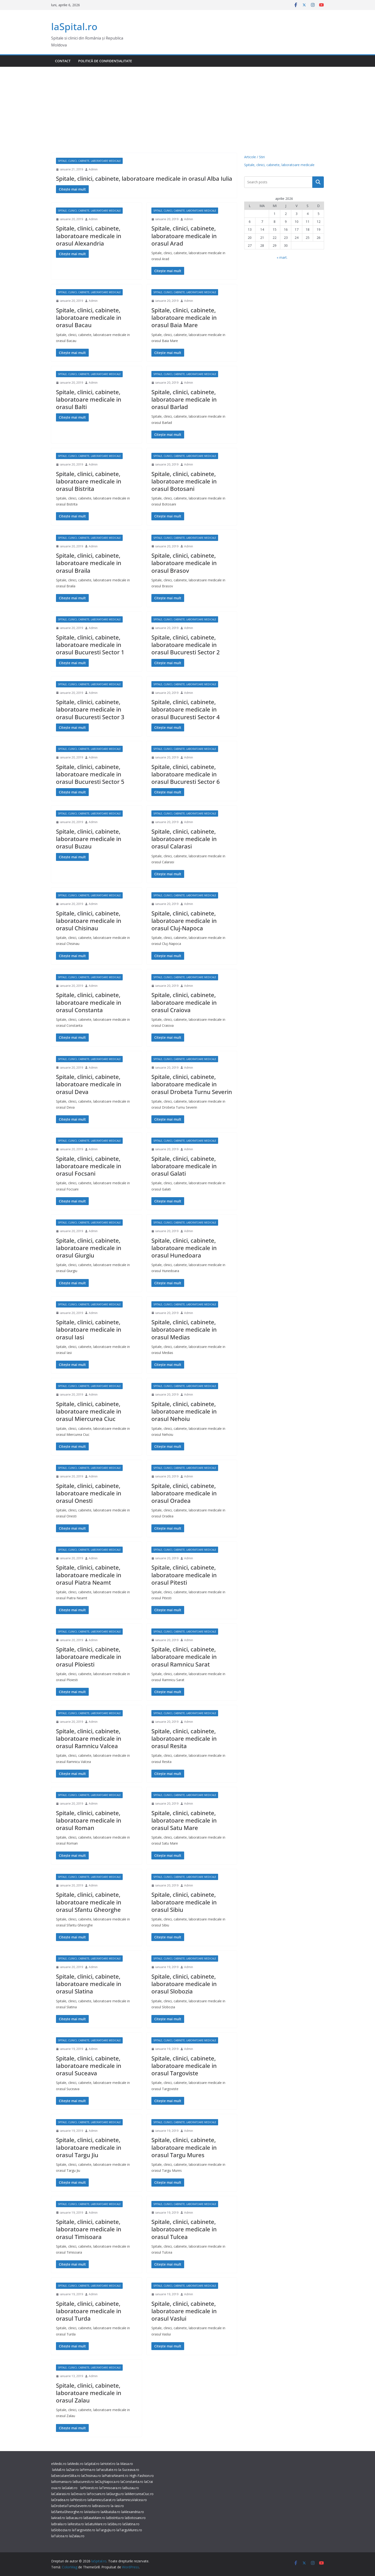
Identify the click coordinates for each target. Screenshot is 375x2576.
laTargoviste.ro (83, 2530)
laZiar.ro (72, 2469)
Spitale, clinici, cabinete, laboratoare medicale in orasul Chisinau (88, 920)
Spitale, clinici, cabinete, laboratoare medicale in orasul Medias (184, 1329)
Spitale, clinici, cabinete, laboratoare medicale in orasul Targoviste (184, 2065)
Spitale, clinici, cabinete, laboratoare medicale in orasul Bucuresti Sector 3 (90, 709)
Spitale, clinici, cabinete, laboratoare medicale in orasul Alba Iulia (144, 178)
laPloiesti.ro (89, 2488)
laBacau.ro (74, 2517)
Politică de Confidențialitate (105, 61)
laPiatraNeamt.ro (115, 2475)
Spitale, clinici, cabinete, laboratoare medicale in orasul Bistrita (88, 481)
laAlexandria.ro (132, 2511)
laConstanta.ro (132, 2481)
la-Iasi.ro (117, 2505)
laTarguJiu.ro (106, 2530)
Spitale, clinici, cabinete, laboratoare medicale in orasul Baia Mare (184, 317)
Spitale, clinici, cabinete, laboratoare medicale (89, 161)
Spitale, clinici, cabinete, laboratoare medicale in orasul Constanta (88, 1002)
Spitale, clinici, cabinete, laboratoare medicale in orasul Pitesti (184, 1574)
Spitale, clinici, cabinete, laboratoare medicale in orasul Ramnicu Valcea (88, 1738)
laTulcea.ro (60, 2536)
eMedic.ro (58, 2463)
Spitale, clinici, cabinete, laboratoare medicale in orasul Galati (184, 1166)
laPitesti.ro (78, 2499)
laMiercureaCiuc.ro (139, 2494)
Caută (318, 182)
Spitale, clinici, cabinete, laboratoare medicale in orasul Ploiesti (88, 1656)
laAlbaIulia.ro (110, 2511)
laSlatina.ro (130, 2524)
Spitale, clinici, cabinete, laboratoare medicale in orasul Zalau (88, 2392)
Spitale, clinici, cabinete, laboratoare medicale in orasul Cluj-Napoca (184, 920)
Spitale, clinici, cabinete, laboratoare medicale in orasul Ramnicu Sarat (184, 1656)
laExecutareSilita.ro (65, 2475)
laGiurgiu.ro (115, 2494)
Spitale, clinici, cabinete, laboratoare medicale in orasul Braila (88, 562)
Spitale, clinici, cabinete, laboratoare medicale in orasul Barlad (184, 399)
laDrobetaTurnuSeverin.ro (71, 2505)
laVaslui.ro (92, 2511)
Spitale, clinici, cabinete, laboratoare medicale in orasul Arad (184, 235)
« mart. (282, 257)
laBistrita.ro (115, 2517)
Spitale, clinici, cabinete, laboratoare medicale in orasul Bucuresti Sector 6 (185, 774)
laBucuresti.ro (83, 2481)
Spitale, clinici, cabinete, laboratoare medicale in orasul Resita (184, 1738)
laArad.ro (58, 2517)
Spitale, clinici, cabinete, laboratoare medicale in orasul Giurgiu (88, 1247)
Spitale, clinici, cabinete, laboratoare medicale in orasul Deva (88, 1084)
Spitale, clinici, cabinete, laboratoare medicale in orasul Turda (88, 2311)
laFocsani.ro (95, 2494)
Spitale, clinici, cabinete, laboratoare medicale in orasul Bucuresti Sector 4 (185, 709)
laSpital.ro (74, 26)
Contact (63, 61)
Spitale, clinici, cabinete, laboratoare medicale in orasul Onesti (88, 1493)
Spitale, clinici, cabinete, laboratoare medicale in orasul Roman (88, 1820)
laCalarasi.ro (60, 2494)
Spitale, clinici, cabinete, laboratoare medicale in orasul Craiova (184, 1002)
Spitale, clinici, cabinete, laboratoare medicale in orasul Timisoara (88, 2229)
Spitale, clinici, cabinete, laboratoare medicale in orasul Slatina (88, 1983)
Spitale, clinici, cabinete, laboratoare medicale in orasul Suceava (88, 2065)
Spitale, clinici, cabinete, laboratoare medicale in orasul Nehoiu (184, 1411)
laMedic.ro (75, 2463)
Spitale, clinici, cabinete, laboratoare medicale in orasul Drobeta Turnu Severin (191, 1084)
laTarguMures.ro (129, 2530)
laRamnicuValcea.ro (132, 2499)
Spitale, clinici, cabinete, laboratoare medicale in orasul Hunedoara (184, 1247)
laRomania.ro (61, 2481)
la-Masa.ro (124, 2463)
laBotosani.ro (135, 2517)
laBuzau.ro (130, 2488)
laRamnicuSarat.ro (102, 2499)
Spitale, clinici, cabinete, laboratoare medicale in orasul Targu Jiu (88, 2147)
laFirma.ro (87, 2469)
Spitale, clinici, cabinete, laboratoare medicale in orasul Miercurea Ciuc (88, 1411)
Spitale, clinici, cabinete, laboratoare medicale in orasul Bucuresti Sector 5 (90, 774)
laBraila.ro (59, 2524)
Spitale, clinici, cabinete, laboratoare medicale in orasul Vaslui (184, 2311)
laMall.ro (58, 2469)
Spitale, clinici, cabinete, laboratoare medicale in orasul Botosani (184, 481)
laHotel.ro (108, 2463)
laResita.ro (76, 2524)
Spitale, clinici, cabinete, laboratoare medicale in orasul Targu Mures (184, 2147)
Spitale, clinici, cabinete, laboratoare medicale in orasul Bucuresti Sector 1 (90, 644)
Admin (93, 169)
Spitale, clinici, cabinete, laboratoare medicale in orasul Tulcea (184, 2229)
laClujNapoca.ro (107, 2481)
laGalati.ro (69, 2488)
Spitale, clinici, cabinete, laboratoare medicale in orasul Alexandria (88, 235)
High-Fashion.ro (141, 2475)
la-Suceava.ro (128, 2469)
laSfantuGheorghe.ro (67, 2511)
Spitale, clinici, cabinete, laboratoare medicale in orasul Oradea (184, 1493)
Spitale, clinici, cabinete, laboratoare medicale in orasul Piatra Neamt (88, 1574)
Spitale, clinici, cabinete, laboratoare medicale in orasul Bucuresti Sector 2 (185, 644)
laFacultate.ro (106, 2469)
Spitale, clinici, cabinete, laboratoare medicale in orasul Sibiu (184, 1902)
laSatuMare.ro (96, 2524)
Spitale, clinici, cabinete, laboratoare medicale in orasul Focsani (88, 1166)
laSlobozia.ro (61, 2530)
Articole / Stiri (254, 157)
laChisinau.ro (91, 2475)
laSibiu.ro (114, 2524)
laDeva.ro (78, 2494)
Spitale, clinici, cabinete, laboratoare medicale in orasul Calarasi (184, 838)
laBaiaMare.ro (94, 2517)
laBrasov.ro (101, 2505)
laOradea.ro (60, 2499)
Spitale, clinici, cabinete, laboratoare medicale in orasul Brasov (184, 562)
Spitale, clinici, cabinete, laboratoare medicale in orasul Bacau (88, 317)
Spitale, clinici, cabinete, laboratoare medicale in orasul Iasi (88, 1329)
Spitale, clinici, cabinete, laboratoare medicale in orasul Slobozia (184, 1983)
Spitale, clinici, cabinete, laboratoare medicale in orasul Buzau (88, 838)
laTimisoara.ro (110, 2488)
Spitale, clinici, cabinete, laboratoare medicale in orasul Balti (88, 399)
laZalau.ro (76, 2536)
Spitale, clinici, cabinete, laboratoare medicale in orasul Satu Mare (184, 1820)
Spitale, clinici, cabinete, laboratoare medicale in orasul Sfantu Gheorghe (88, 1902)
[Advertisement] (187, 102)
